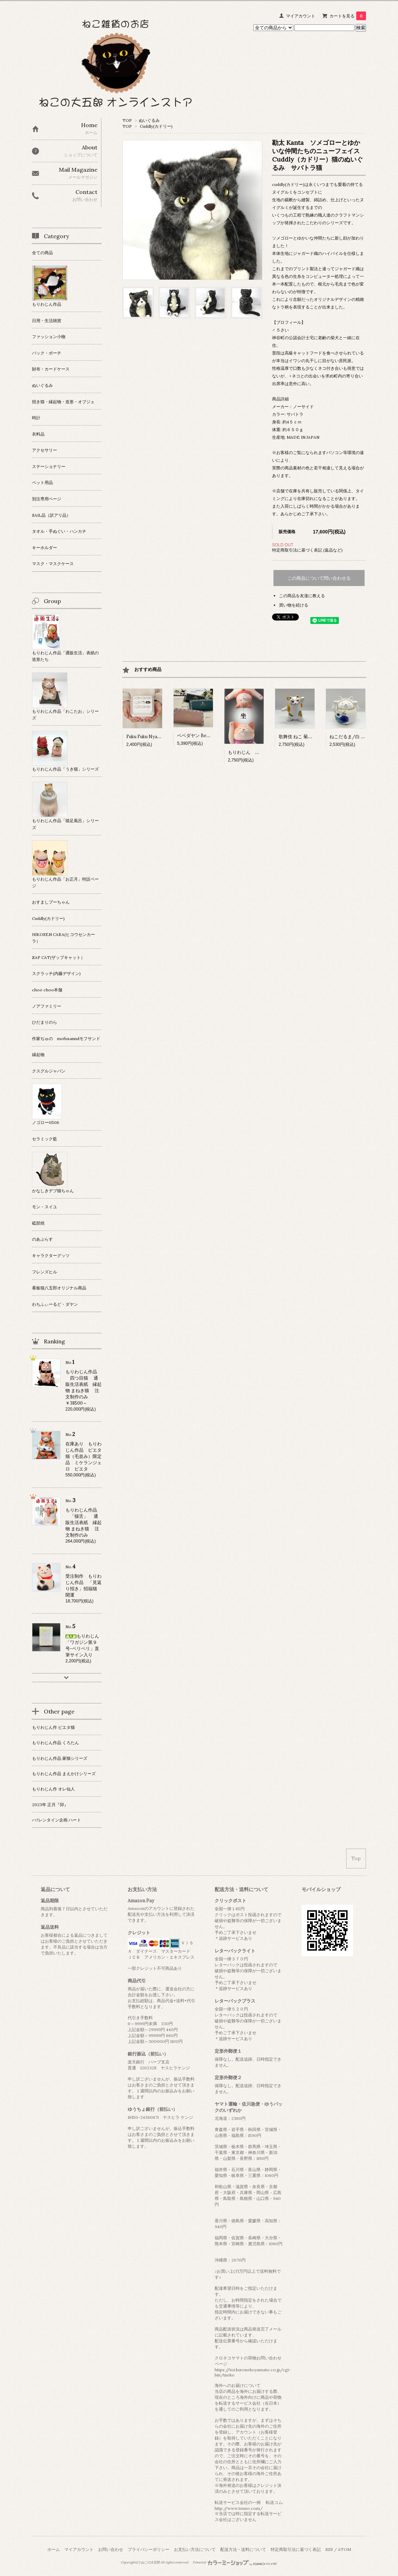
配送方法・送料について (243, 2549)
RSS (329, 2549)
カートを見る (347, 15)
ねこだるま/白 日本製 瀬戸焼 (360, 737)
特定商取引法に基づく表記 (296, 2549)
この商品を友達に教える (302, 595)
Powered (235, 2562)
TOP (127, 120)
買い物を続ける (293, 605)
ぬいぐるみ (149, 120)
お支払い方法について (195, 2549)
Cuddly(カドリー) (156, 126)
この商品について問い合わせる (319, 578)
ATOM (344, 2549)
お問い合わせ (110, 2549)
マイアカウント (300, 15)
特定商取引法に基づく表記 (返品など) (307, 550)
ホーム (53, 2549)
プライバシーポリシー (148, 2549)
